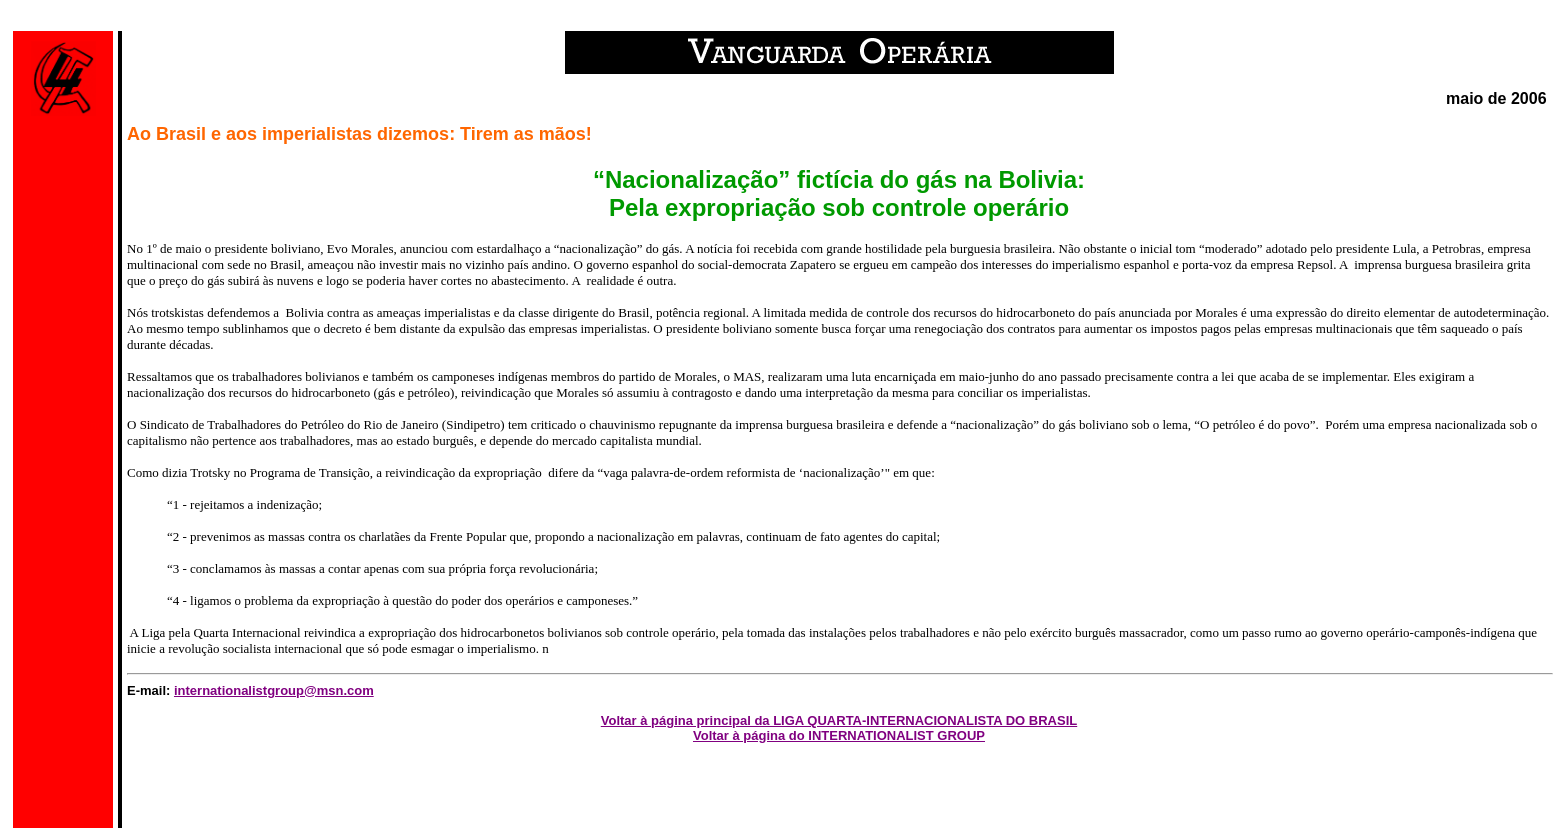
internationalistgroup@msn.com (274, 690)
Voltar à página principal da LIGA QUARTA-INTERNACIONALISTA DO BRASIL (839, 720)
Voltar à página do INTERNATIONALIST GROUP (839, 735)
